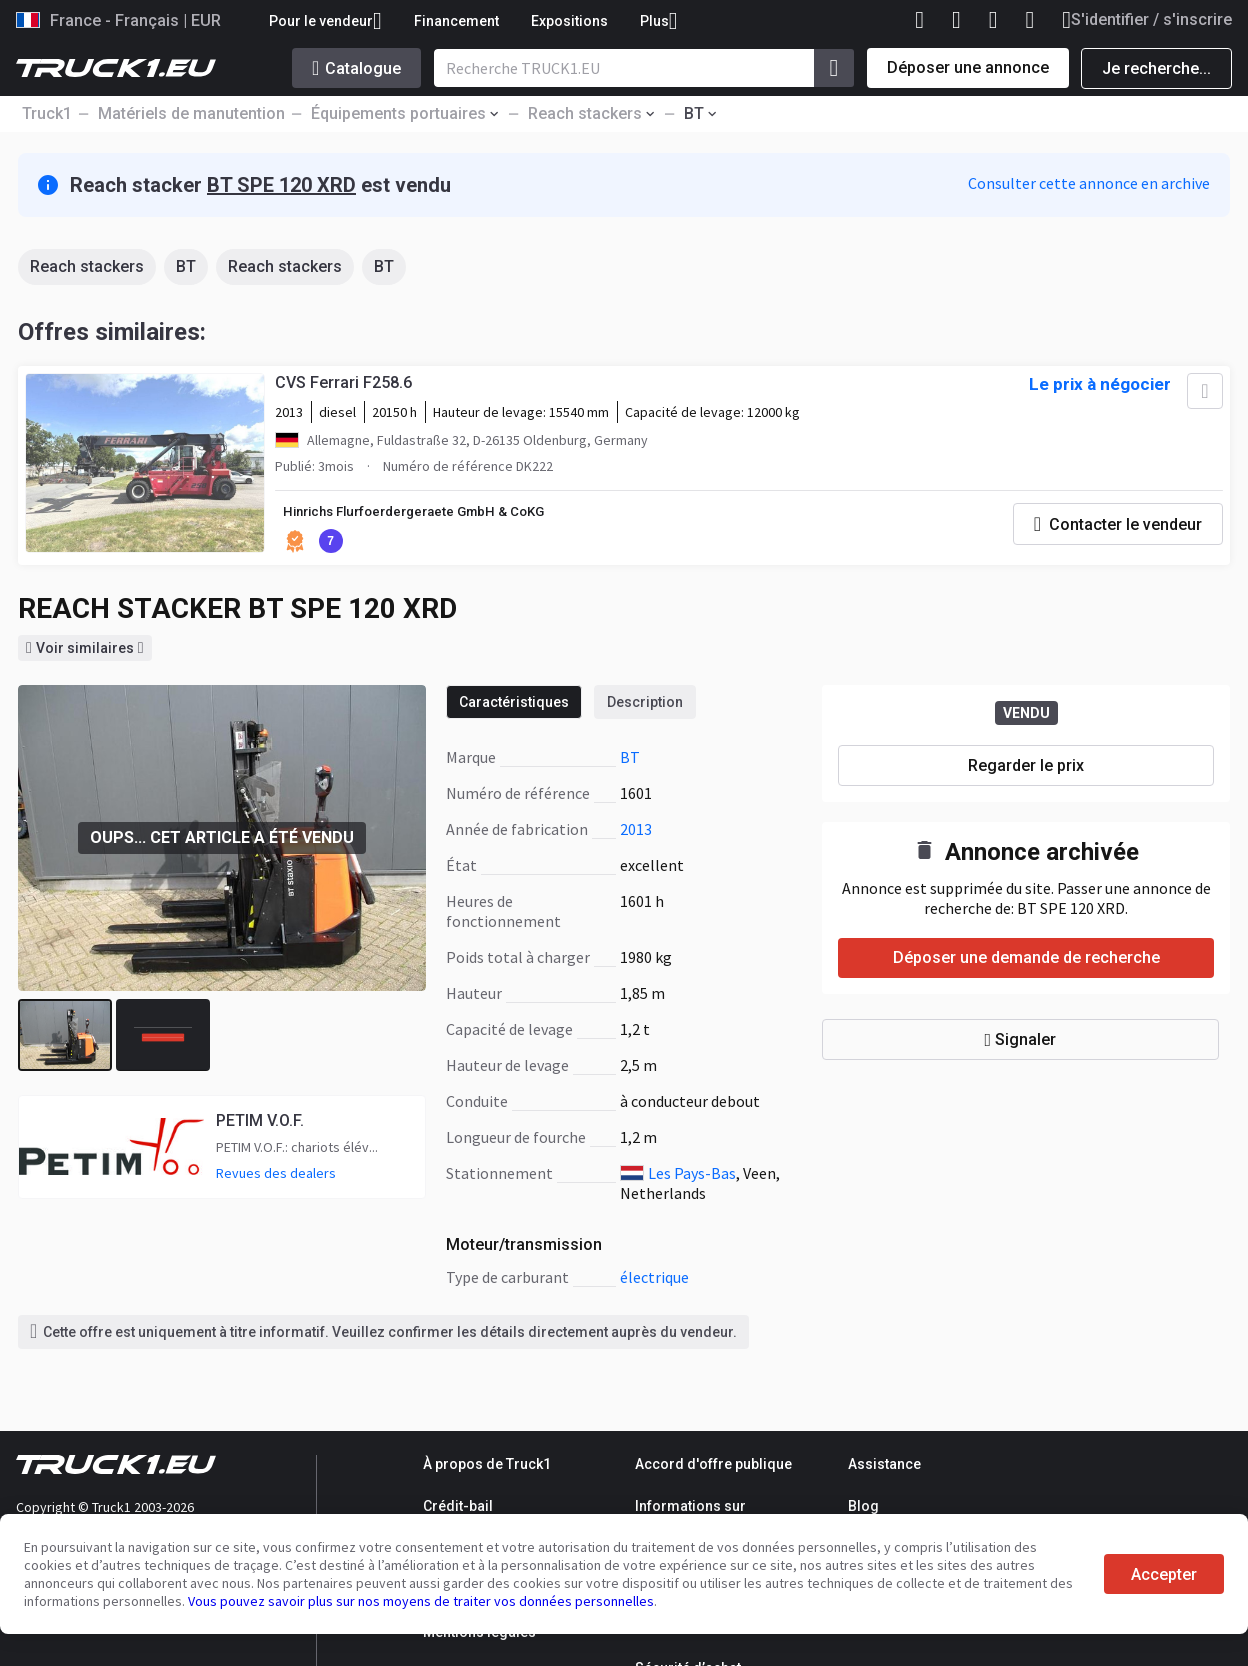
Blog (863, 1506)
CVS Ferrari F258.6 (346, 387)
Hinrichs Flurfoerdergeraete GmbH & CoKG (427, 517)
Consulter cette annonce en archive (1089, 183)
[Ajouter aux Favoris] (1200, 396)
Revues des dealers (276, 1177)
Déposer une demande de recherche (1026, 961)
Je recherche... (1156, 68)
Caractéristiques (514, 705)
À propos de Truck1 (487, 1464)
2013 (636, 832)
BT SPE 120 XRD (281, 185)
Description (645, 705)
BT (186, 266)
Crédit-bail (458, 1506)
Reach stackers (87, 266)
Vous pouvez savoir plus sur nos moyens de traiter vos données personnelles (421, 1601)
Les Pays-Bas (692, 1176)
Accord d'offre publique (713, 1464)
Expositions (569, 21)
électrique (654, 1280)
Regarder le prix (1026, 768)
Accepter (1164, 1574)
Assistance (884, 1464)
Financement (456, 21)
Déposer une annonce (968, 67)
